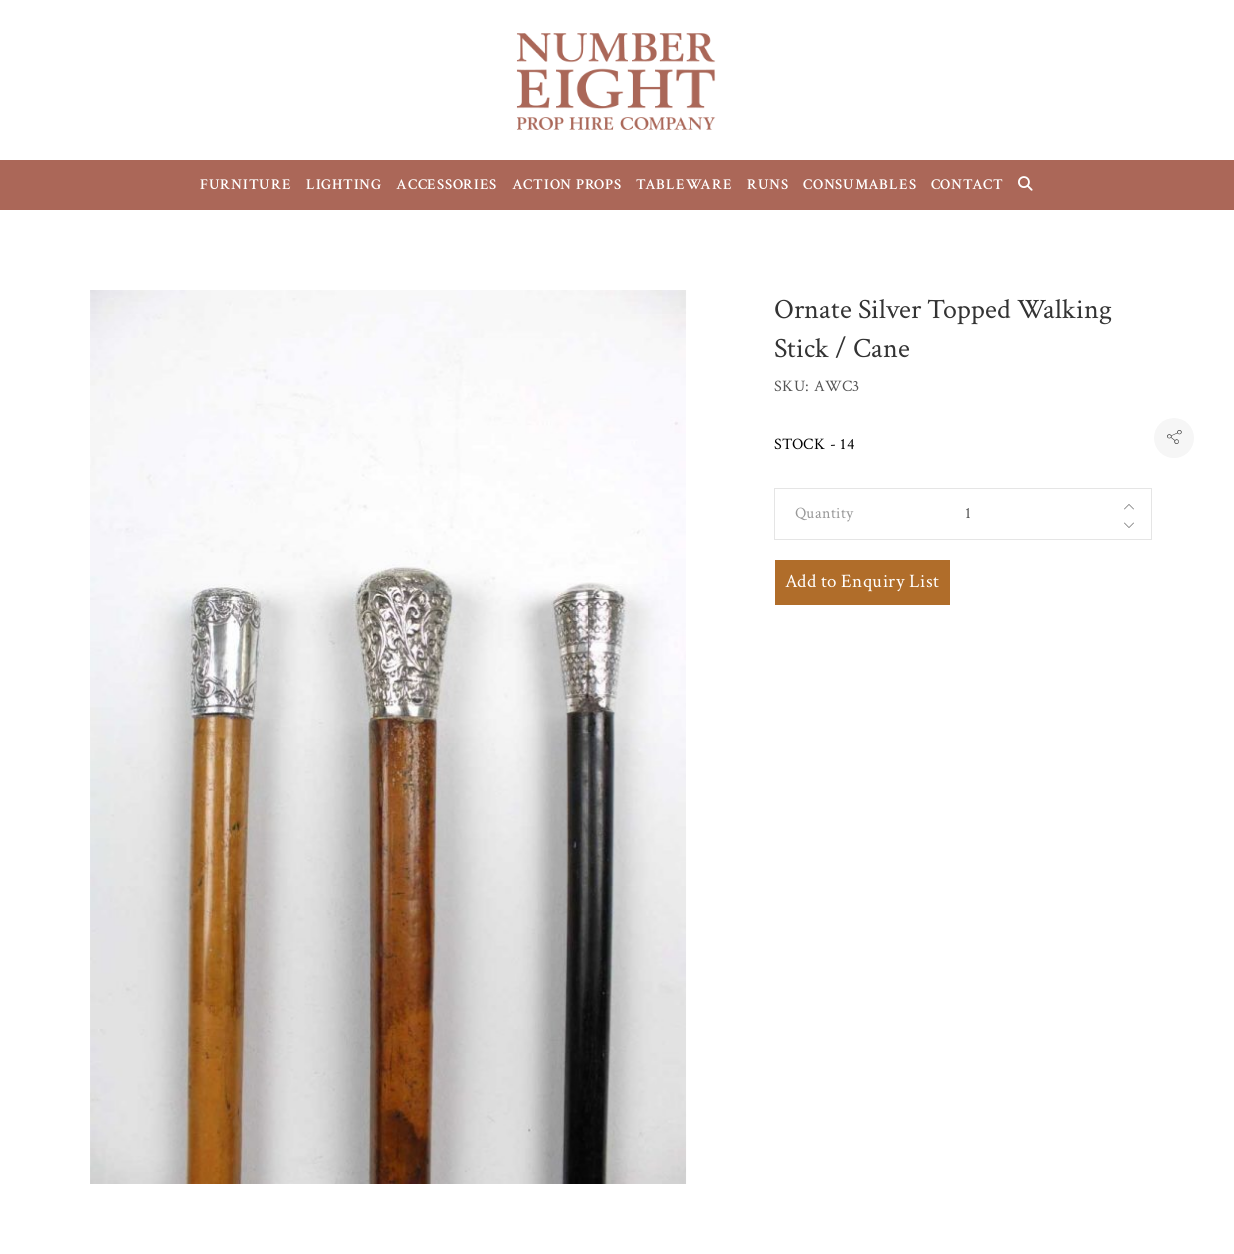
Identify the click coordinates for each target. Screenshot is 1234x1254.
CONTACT (967, 184)
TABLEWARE (684, 184)
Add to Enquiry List (862, 581)
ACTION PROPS (567, 184)
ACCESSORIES (446, 184)
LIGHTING (344, 184)
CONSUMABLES (859, 184)
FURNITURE (246, 184)
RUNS (768, 184)
